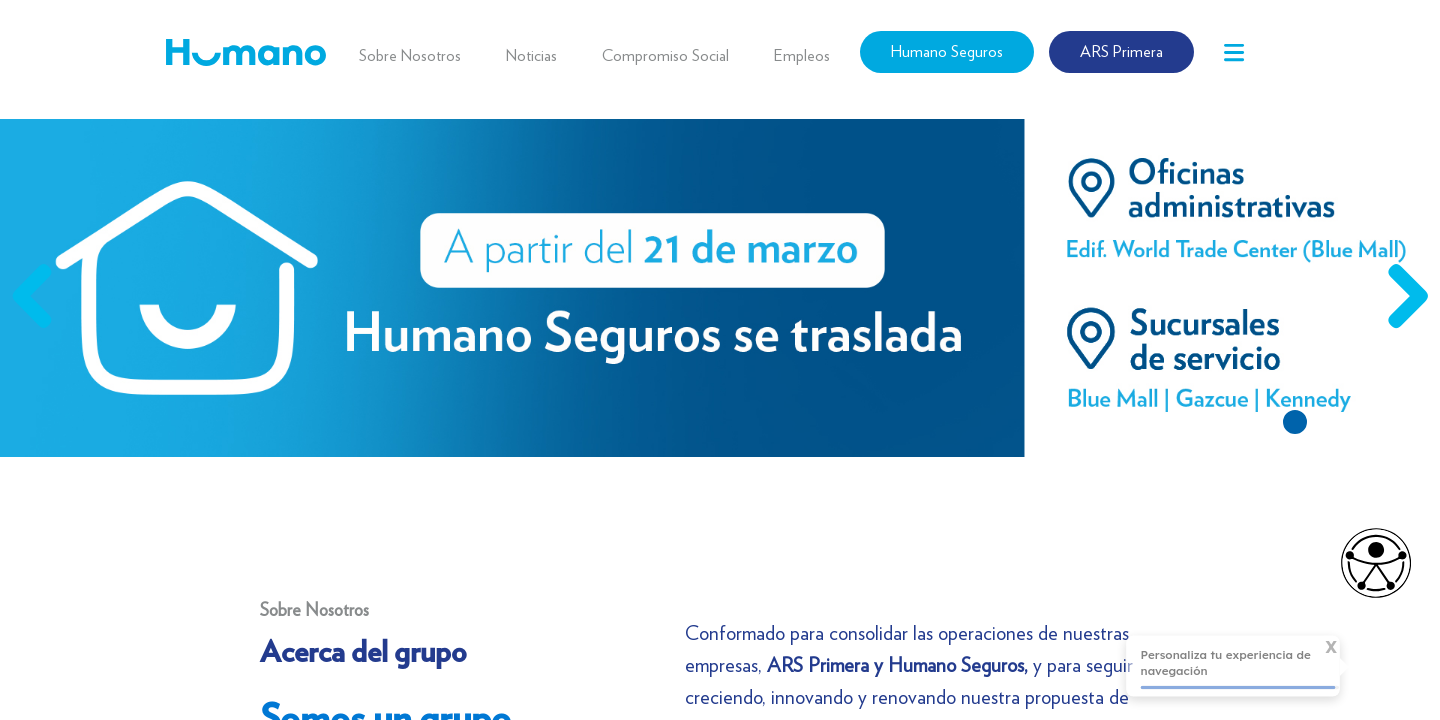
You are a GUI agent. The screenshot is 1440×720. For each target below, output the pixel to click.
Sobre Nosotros (410, 55)
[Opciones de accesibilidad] (1366, 563)
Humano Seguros (947, 51)
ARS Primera (1121, 51)
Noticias (531, 55)
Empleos (802, 55)
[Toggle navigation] (1234, 52)
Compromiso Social (665, 55)
